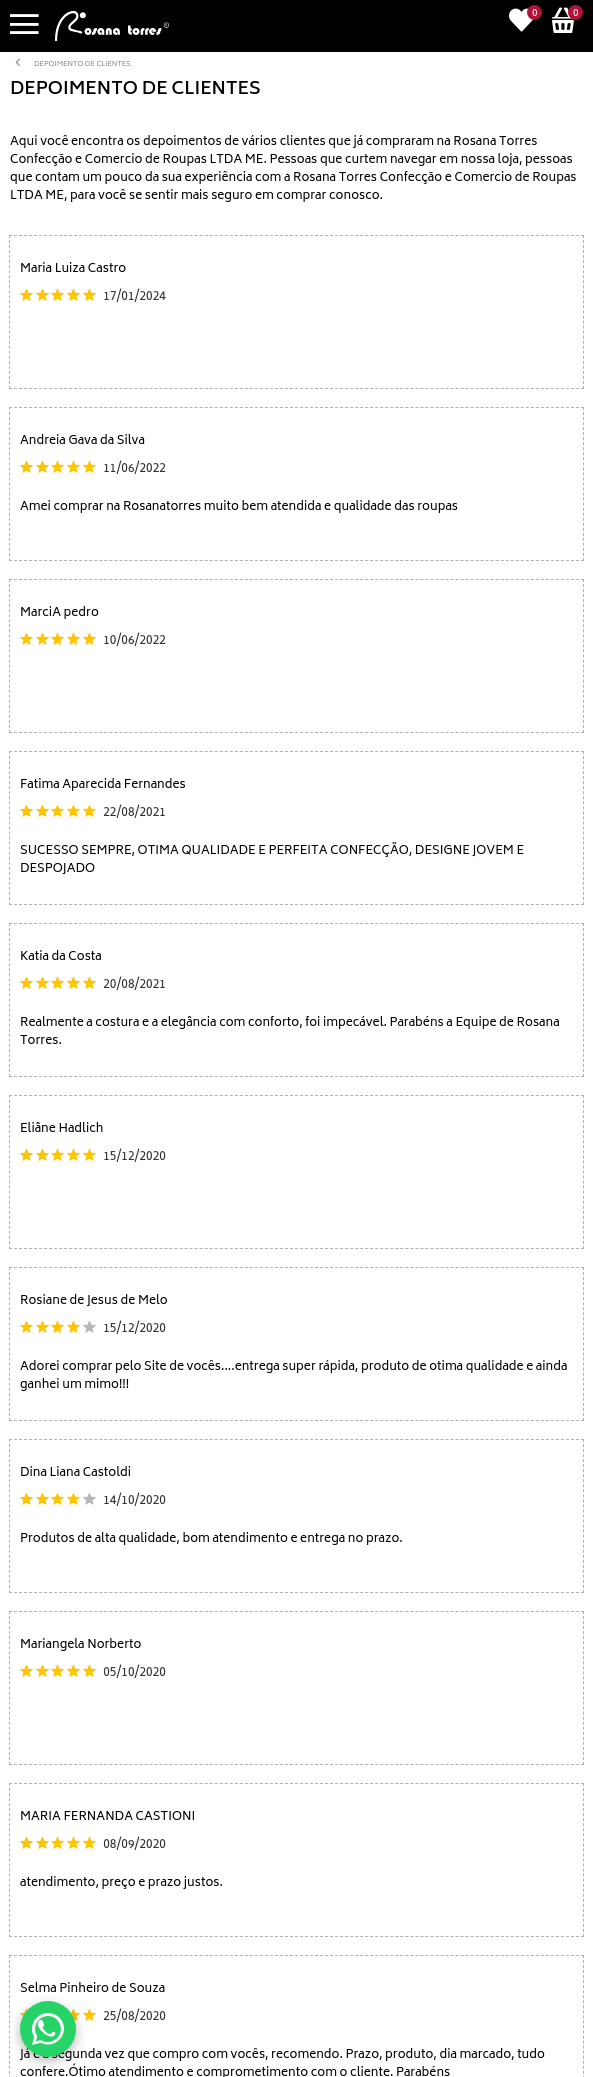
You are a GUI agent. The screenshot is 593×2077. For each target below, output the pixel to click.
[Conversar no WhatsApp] (48, 2029)
